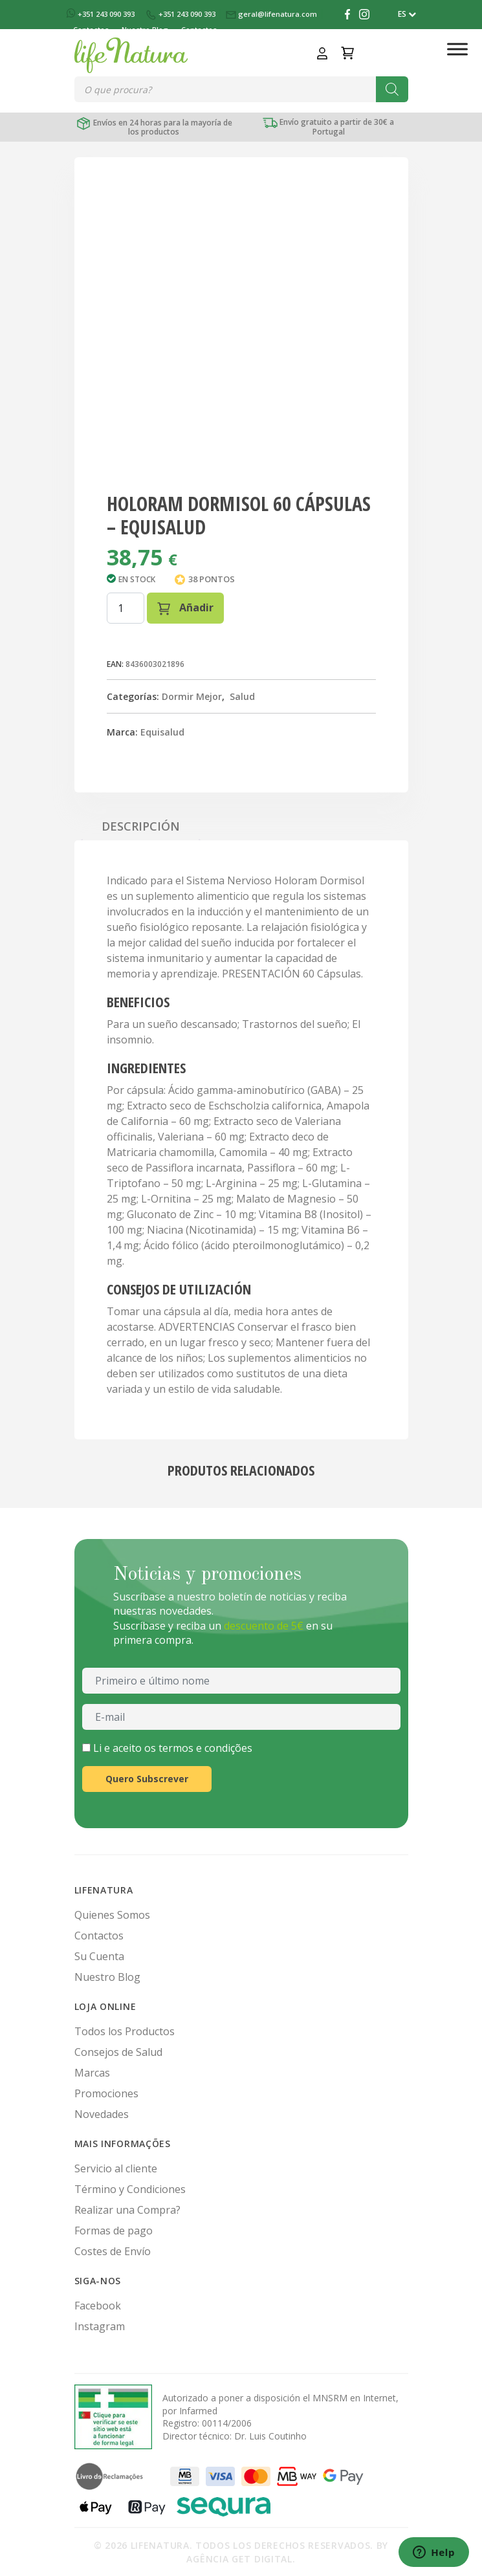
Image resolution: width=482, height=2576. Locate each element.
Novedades (101, 2114)
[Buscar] (392, 89)
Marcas (92, 2073)
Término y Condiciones (130, 2189)
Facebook (97, 2305)
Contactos (99, 1935)
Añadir (185, 607)
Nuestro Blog (107, 1977)
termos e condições (205, 1748)
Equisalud (162, 732)
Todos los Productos (124, 2031)
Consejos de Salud (118, 2052)
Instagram (99, 2326)
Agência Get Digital (239, 2559)
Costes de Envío (112, 2251)
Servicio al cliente (115, 2168)
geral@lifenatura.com (272, 14)
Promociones (106, 2093)
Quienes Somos (112, 1915)
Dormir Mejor (192, 696)
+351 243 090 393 (102, 14)
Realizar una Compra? (127, 2210)
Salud (242, 696)
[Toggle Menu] (457, 49)
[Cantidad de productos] (125, 608)
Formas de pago (113, 2230)
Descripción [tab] (141, 826)
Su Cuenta (99, 1956)
